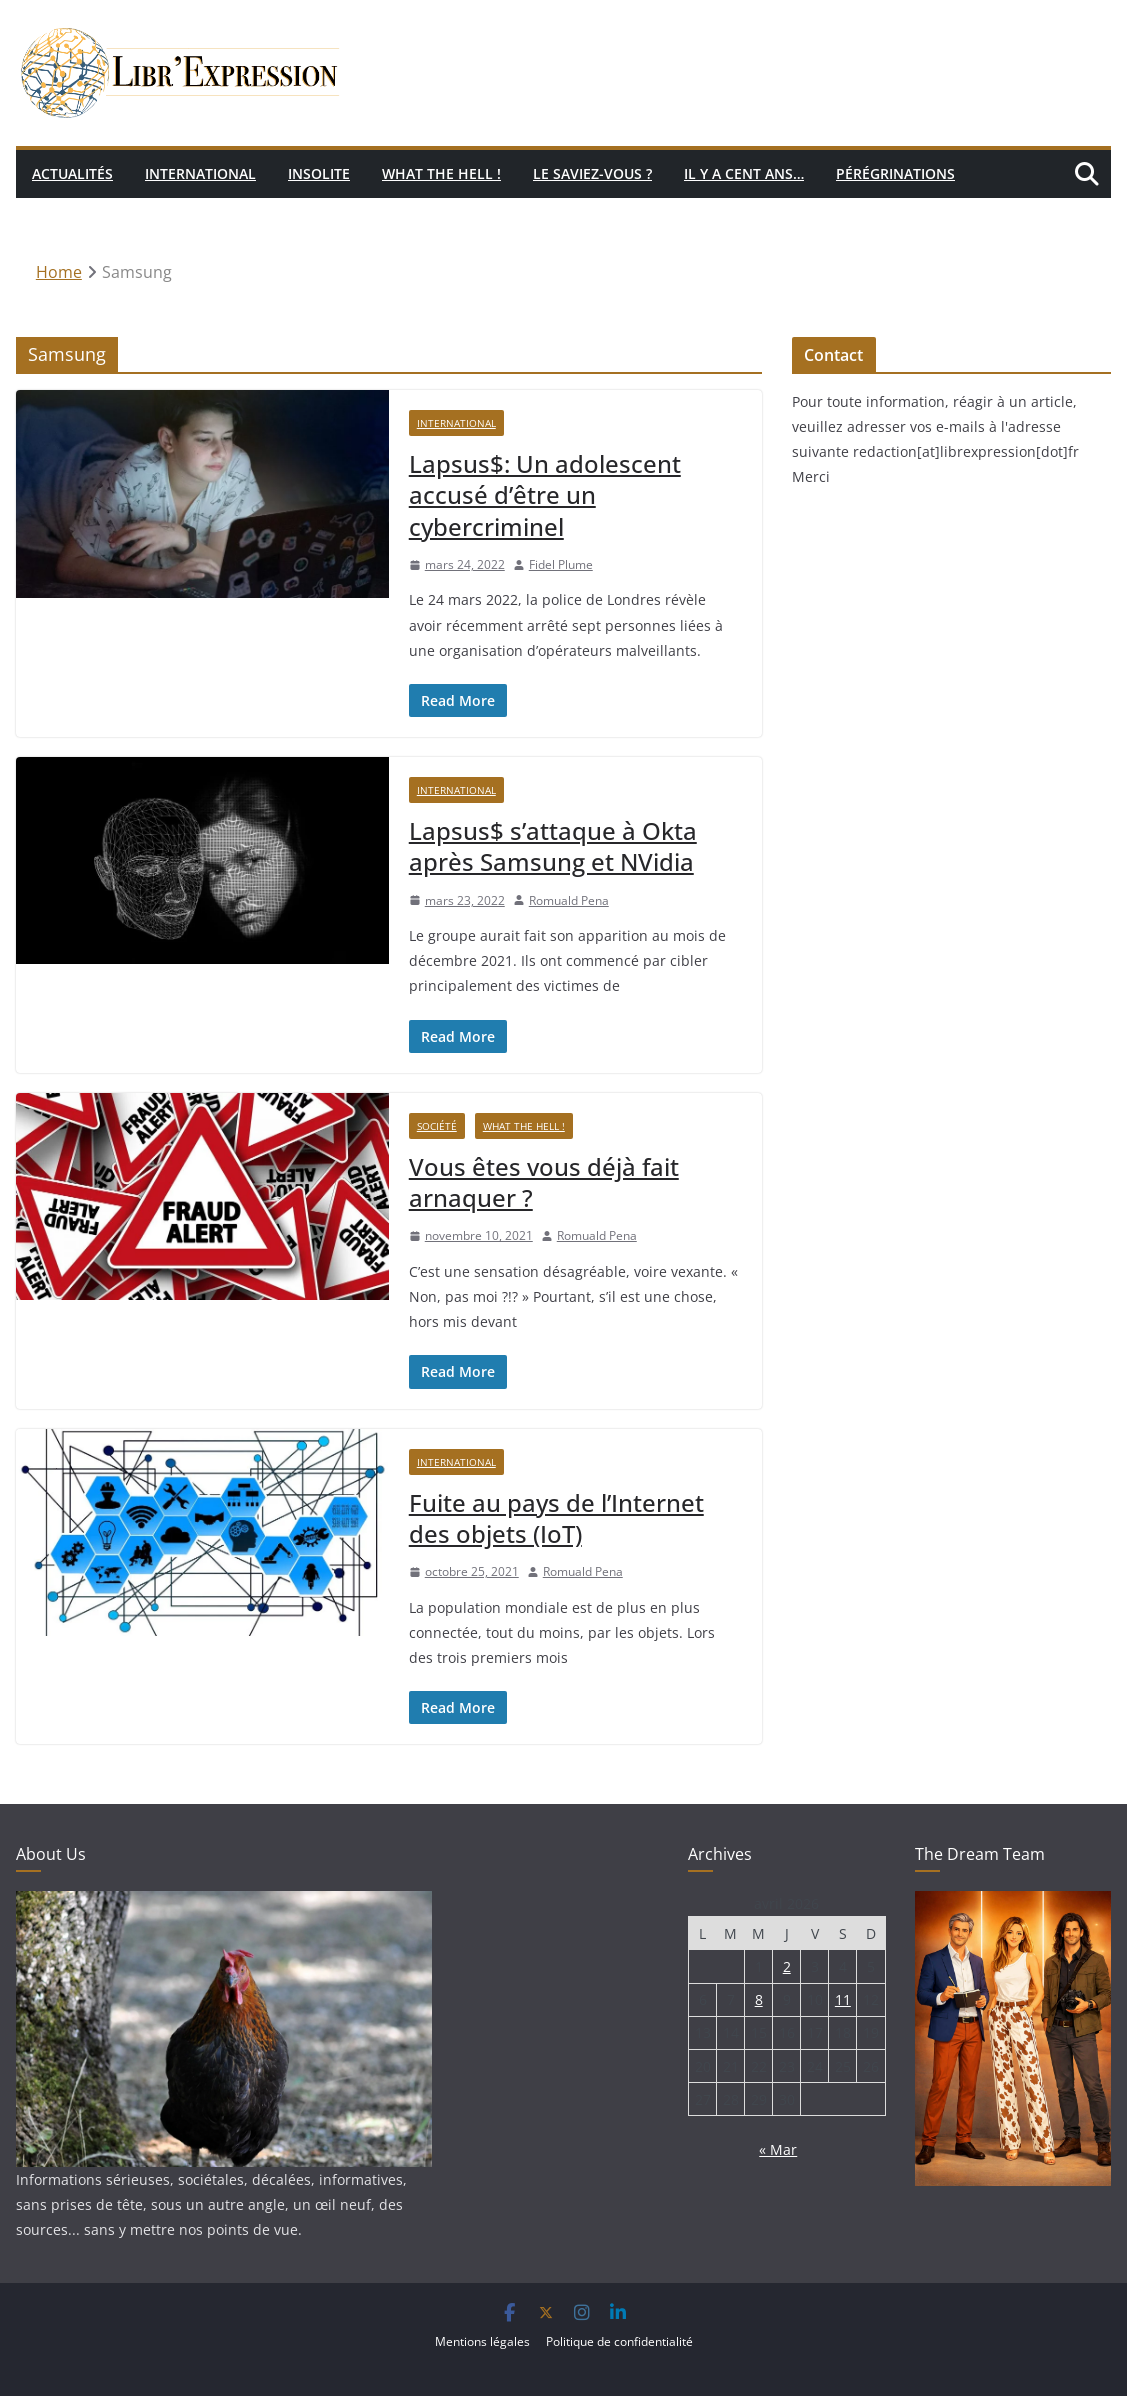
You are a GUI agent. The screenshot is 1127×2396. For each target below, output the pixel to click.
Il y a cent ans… (744, 173)
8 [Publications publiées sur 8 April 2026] (759, 1999)
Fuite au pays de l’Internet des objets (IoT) (556, 1518)
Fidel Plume (561, 564)
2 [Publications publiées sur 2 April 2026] (787, 1966)
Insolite (319, 173)
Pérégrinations (895, 173)
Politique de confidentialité (619, 2341)
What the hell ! (441, 173)
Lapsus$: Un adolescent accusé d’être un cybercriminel (545, 494)
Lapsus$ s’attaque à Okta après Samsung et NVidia (553, 846)
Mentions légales (482, 2341)
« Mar (778, 2149)
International (200, 173)
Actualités (72, 173)
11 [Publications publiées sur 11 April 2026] (843, 1999)
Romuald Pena (569, 900)
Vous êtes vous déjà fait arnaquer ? (544, 1182)
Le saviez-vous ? (592, 173)
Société (437, 1126)
